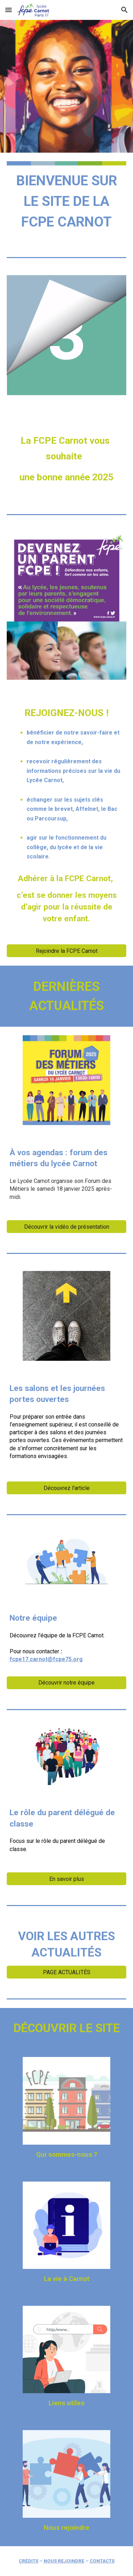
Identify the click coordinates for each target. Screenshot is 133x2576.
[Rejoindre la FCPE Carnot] (66, 951)
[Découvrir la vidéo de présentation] (66, 1227)
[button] (8, 10)
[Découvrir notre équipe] (66, 1683)
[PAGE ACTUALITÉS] (66, 1972)
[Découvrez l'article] (66, 1488)
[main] (67, 201)
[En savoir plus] (66, 1879)
